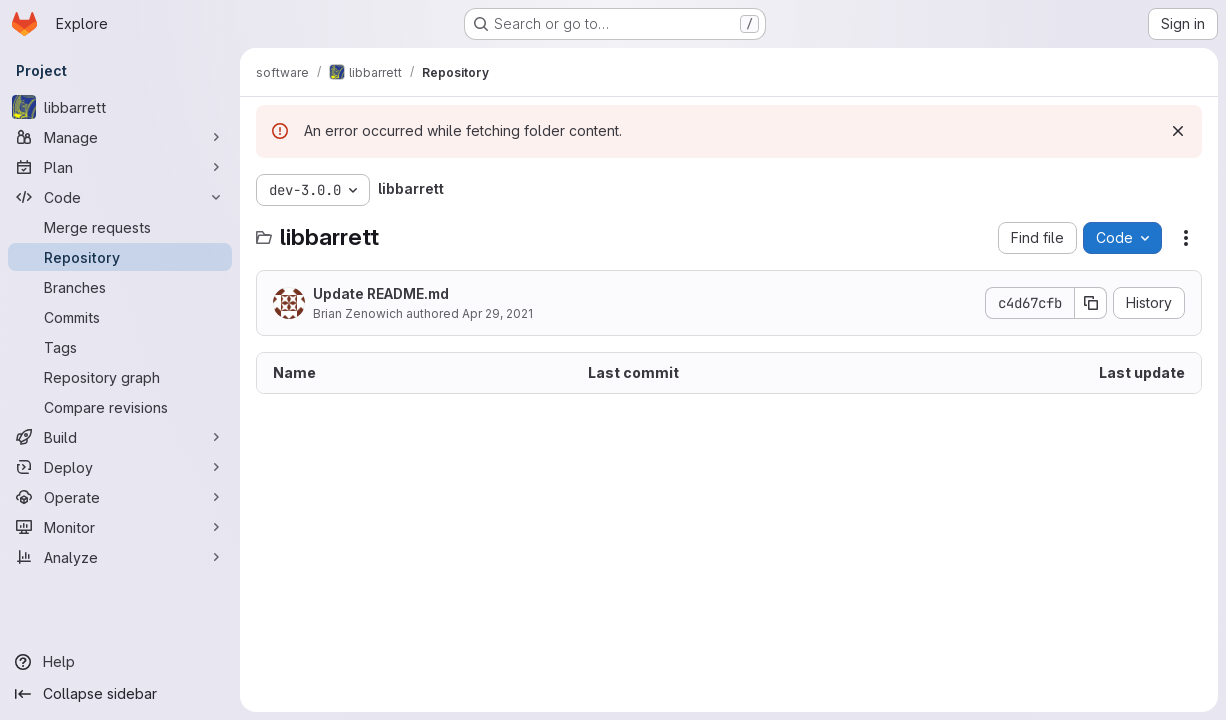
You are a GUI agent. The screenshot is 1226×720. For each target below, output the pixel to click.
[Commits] (120, 317)
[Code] (120, 197)
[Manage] (120, 137)
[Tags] (120, 347)
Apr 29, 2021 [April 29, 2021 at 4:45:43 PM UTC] (497, 313)
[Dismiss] (1178, 131)
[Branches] (120, 287)
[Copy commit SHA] (1091, 303)
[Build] (120, 437)
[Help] (120, 662)
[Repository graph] (120, 377)
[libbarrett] (120, 107)
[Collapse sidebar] (120, 694)
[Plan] (120, 167)
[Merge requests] (120, 227)
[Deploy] (120, 467)
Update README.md (381, 293)
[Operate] (120, 497)
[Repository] (120, 257)
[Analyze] (120, 557)
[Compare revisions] (120, 407)
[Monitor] (120, 527)
